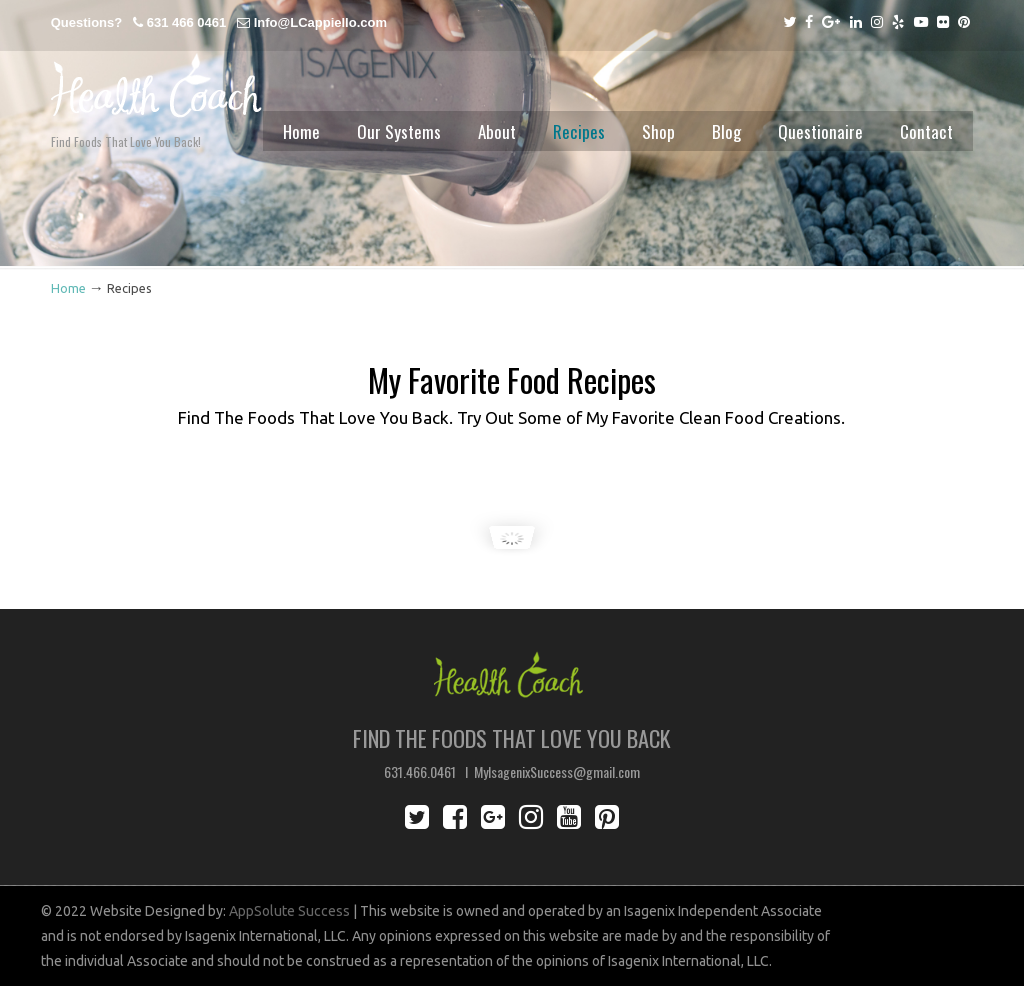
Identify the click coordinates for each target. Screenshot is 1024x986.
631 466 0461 (187, 22)
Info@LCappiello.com (320, 22)
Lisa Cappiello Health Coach (156, 72)
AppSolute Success (289, 911)
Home (68, 288)
